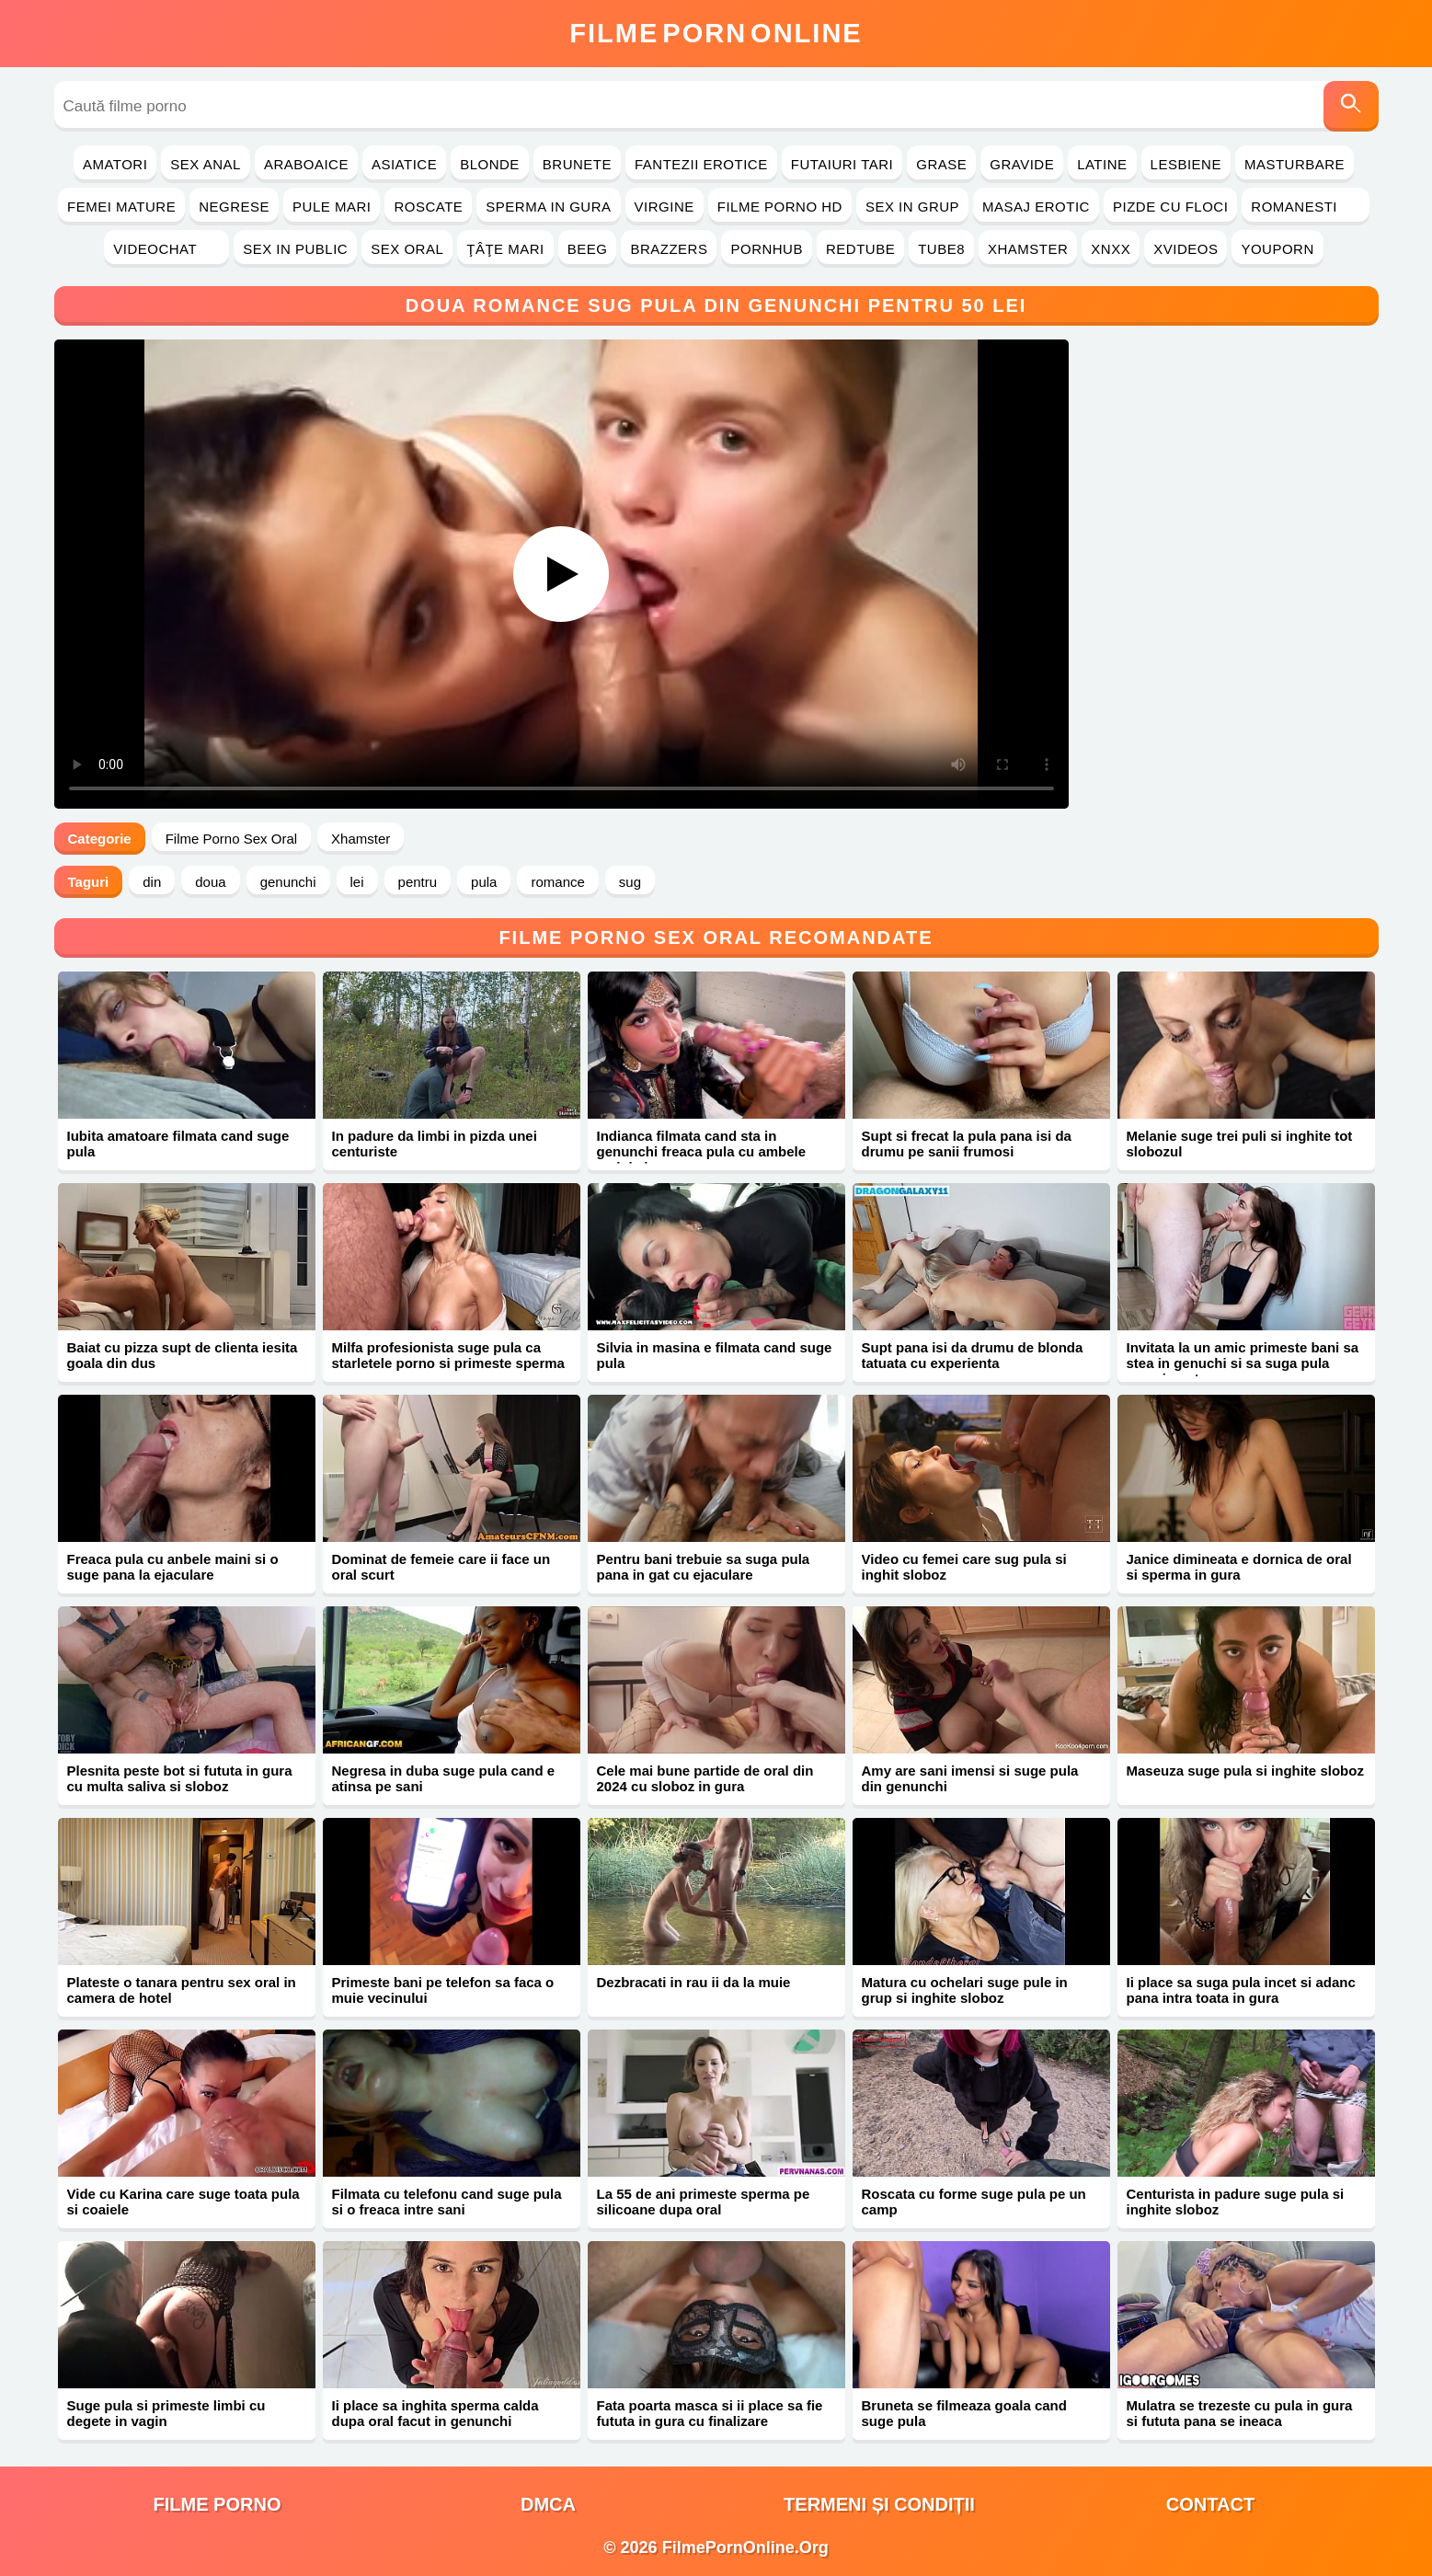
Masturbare (1294, 164)
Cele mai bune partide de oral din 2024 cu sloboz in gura (705, 1778)
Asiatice (404, 164)
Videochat (166, 249)
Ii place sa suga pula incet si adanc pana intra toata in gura (1241, 1990)
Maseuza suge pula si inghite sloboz (1245, 1770)
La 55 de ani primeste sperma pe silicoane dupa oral (703, 2201)
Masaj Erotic (1036, 206)
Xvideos (1185, 249)
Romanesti (1305, 206)
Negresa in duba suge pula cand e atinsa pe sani (444, 1778)
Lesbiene (1186, 164)
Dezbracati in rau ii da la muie (694, 1982)
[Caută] (1351, 106)
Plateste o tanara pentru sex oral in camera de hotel (181, 1990)
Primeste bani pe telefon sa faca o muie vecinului (443, 1990)
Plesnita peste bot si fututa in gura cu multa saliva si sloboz (179, 1778)
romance (557, 882)
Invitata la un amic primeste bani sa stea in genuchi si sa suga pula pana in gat (1243, 1363)
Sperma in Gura (548, 206)
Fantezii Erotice (701, 164)
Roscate (428, 206)
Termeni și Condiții (879, 2504)
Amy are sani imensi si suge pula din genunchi (970, 1778)
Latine (1102, 164)
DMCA (548, 2504)
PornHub (766, 249)
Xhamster (1028, 249)
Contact (1210, 2504)
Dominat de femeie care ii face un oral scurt (441, 1566)
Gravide (1022, 164)
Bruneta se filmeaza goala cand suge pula (964, 2413)
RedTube (860, 249)
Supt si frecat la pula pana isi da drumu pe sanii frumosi (966, 1143)
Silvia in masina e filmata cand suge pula (714, 1355)
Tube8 (941, 249)
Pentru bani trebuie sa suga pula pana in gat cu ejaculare (703, 1566)
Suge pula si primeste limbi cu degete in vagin (166, 2413)
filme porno (217, 2504)
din (152, 882)
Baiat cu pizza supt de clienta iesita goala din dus (182, 1355)
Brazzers (668, 249)
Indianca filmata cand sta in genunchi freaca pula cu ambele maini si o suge (702, 1151)
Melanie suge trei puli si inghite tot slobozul (1240, 1143)
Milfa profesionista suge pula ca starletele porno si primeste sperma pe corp (448, 1363)
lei (357, 882)
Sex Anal (205, 164)
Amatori (115, 164)
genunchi (288, 882)
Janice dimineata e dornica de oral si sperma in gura (1239, 1566)
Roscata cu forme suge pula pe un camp (974, 2201)
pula (484, 882)
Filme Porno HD (779, 206)
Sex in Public (295, 249)
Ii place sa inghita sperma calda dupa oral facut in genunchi (435, 2413)
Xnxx (1110, 249)
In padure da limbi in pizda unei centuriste (434, 1143)
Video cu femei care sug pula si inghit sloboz (964, 1566)
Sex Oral (407, 249)
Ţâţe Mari (505, 249)
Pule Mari (331, 206)
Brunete (577, 164)
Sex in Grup (912, 206)
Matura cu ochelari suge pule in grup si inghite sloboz (965, 1990)
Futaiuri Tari (842, 164)
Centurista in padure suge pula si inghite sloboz (1236, 2201)
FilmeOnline (715, 33)
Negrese (234, 206)
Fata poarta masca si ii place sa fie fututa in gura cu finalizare (710, 2413)
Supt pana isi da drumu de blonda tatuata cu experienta (972, 1355)
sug (630, 882)
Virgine (664, 206)
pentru (418, 882)
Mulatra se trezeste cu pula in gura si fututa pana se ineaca (1240, 2413)
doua (210, 882)
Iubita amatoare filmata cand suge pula (178, 1143)
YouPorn (1277, 249)
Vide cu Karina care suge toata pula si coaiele (183, 2201)
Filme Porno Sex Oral (231, 838)
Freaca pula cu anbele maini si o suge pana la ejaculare (173, 1566)
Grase (941, 164)
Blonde (490, 164)
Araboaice (306, 164)
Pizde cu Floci (1170, 206)
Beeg (587, 249)
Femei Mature (121, 206)
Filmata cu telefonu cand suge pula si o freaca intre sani (447, 2201)
